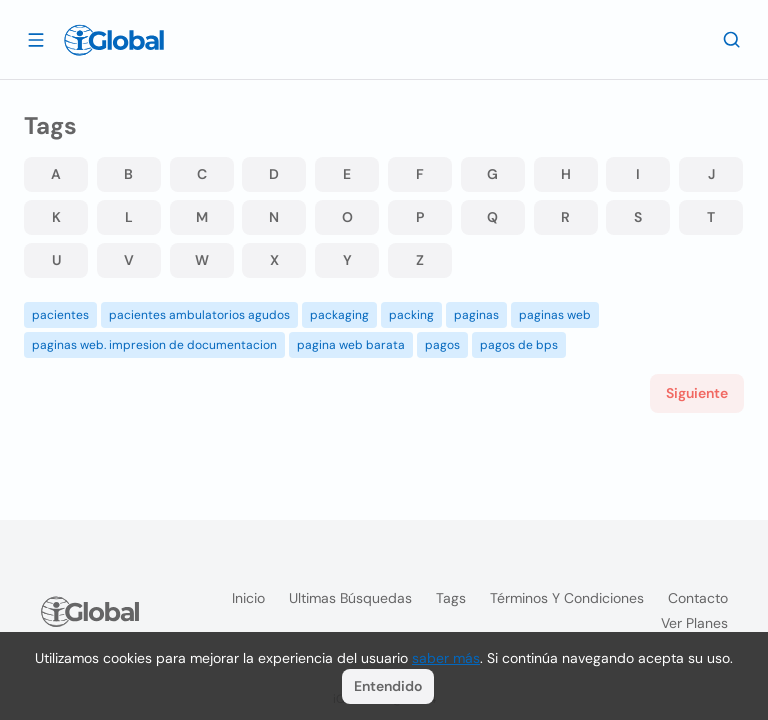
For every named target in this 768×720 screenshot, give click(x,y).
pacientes (60, 315)
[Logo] (114, 40)
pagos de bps (519, 345)
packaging (339, 315)
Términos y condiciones (567, 598)
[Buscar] (732, 39)
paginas (476, 315)
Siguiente (697, 393)
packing (411, 315)
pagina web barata (351, 345)
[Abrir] (36, 39)
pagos (442, 345)
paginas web (555, 315)
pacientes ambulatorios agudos (199, 315)
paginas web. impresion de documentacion (154, 345)
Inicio (248, 598)
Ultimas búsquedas (350, 598)
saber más (446, 658)
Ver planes (694, 623)
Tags (451, 598)
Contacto (698, 598)
